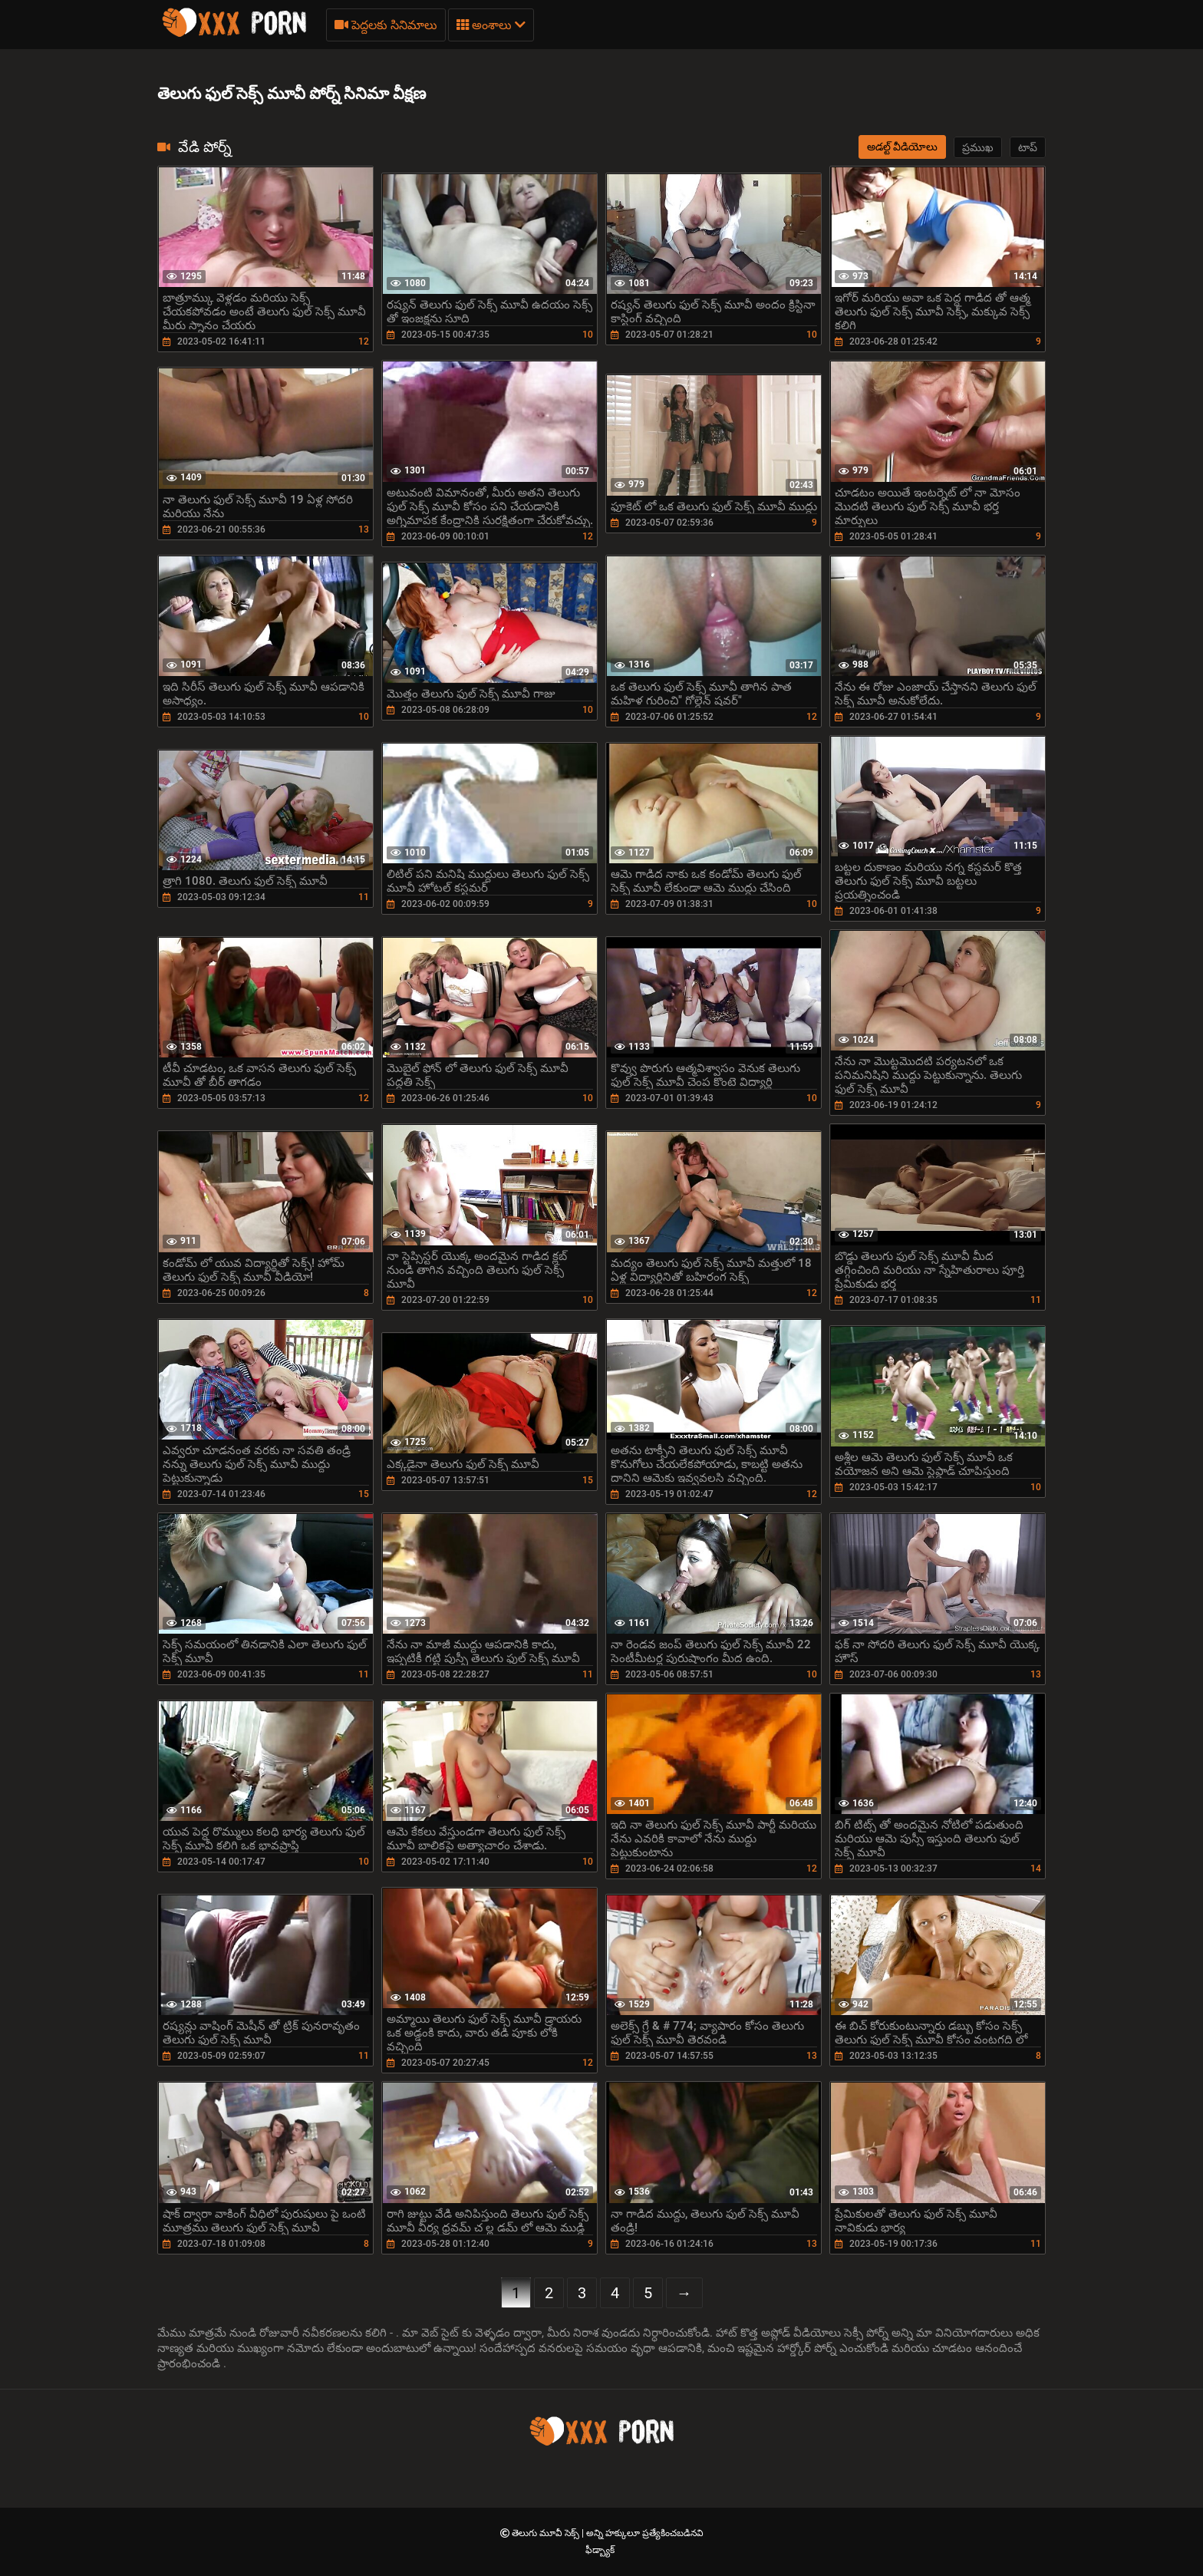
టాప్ (1027, 147)
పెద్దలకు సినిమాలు (386, 25)
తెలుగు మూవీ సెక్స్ (547, 2533)
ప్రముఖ (978, 147)
